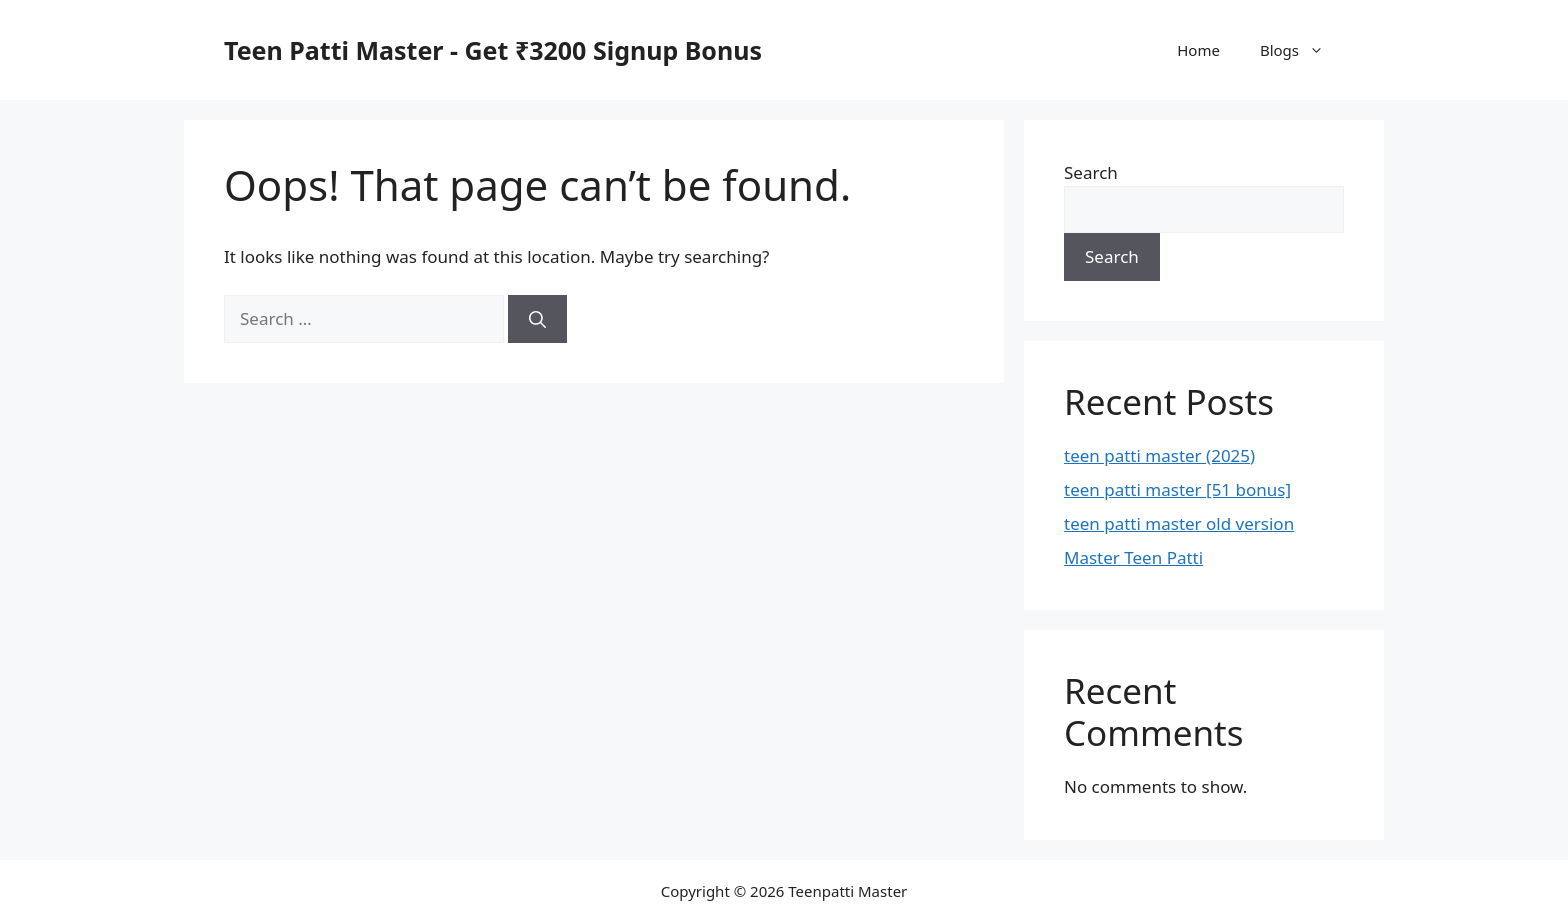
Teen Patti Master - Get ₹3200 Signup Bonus (493, 50)
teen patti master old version (1179, 523)
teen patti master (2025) (1159, 455)
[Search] (537, 319)
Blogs (1302, 50)
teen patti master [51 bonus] (1177, 489)
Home (1198, 50)
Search (1091, 172)
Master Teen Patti (1133, 557)
